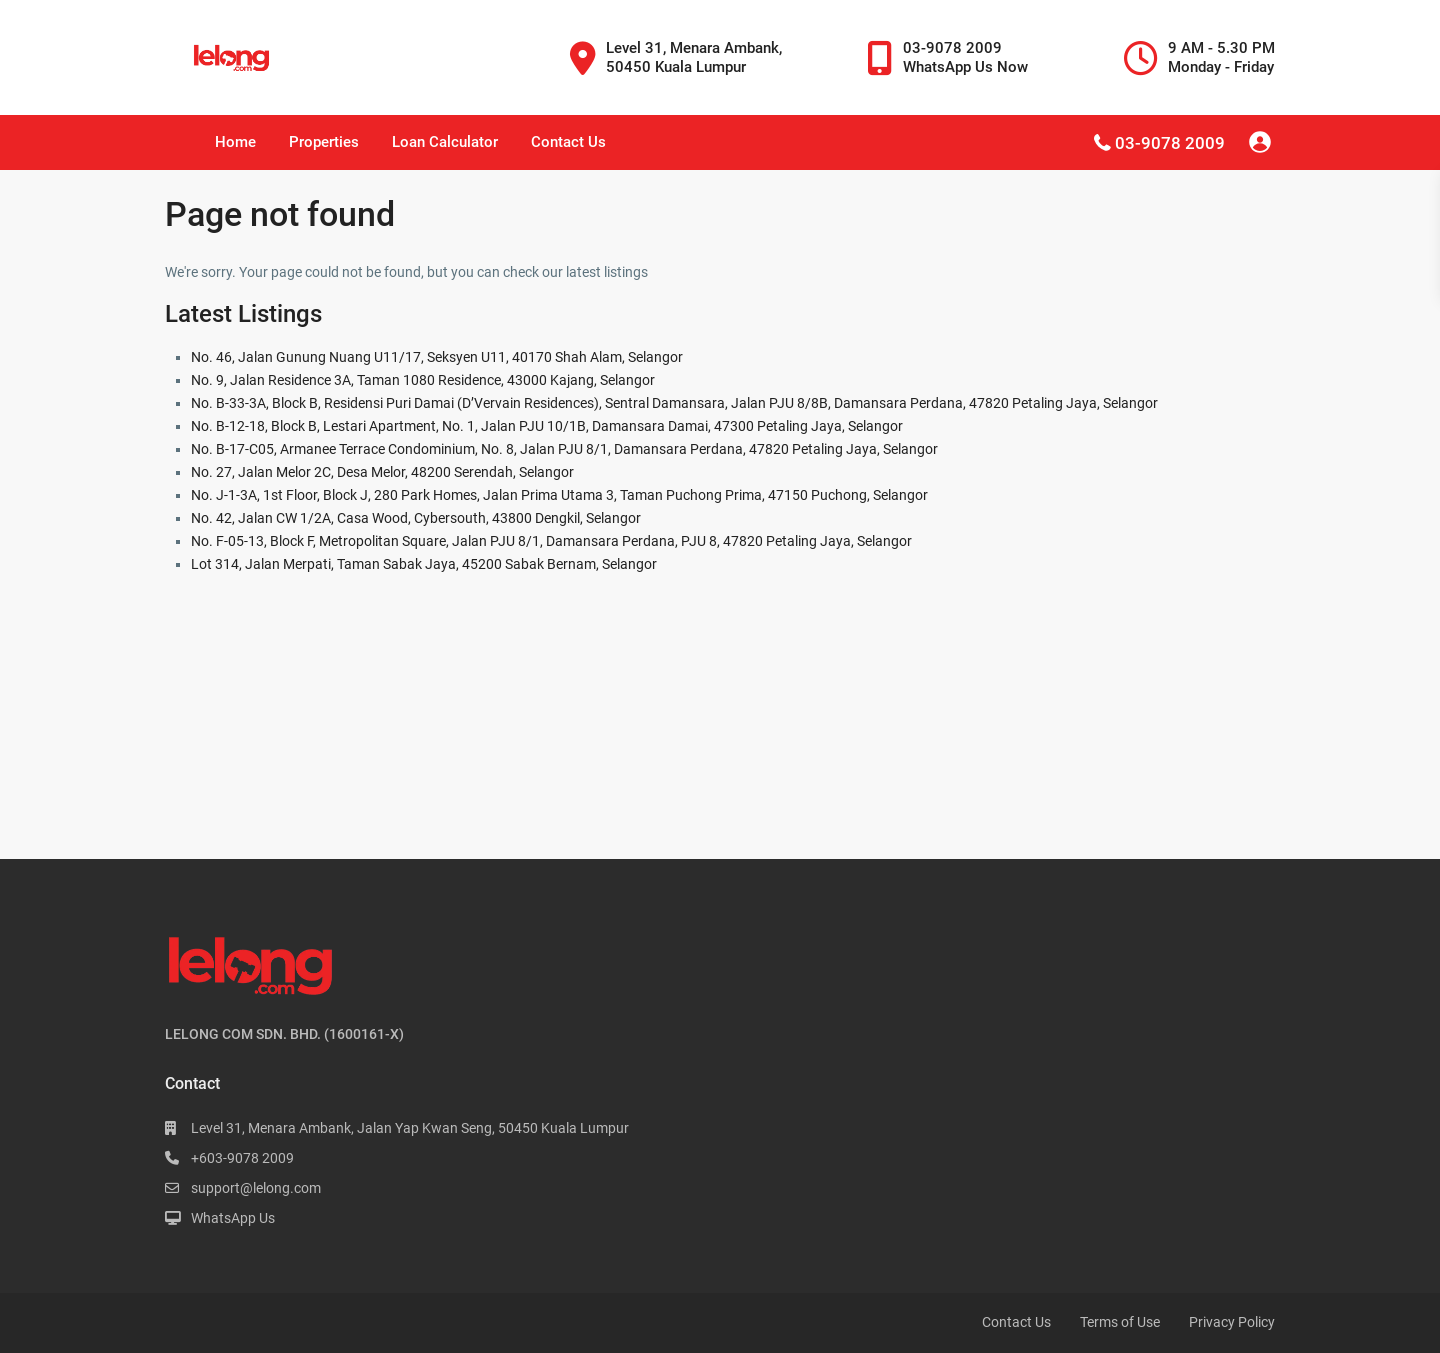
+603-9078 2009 (242, 1158)
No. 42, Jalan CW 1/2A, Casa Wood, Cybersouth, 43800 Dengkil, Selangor (416, 518)
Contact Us (568, 142)
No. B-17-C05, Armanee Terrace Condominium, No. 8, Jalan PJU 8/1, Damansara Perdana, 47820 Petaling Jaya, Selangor (564, 449)
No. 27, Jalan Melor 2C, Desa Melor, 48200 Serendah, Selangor (382, 472)
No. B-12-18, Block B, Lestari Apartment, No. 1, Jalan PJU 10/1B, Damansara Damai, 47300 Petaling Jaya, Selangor (547, 426)
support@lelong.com (256, 1188)
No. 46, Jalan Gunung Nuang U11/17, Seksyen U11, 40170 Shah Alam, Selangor (437, 357)
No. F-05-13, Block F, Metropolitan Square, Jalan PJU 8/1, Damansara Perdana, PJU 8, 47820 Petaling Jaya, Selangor (551, 541)
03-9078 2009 (1170, 143)
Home (235, 142)
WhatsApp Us (233, 1218)
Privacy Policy (1232, 1322)
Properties (324, 142)
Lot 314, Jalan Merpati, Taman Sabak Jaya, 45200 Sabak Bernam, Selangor (424, 564)
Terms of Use (1120, 1322)
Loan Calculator (445, 142)
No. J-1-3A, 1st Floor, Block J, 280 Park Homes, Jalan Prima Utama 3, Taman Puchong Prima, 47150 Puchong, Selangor (559, 495)
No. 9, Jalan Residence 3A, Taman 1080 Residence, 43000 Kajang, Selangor (423, 380)
